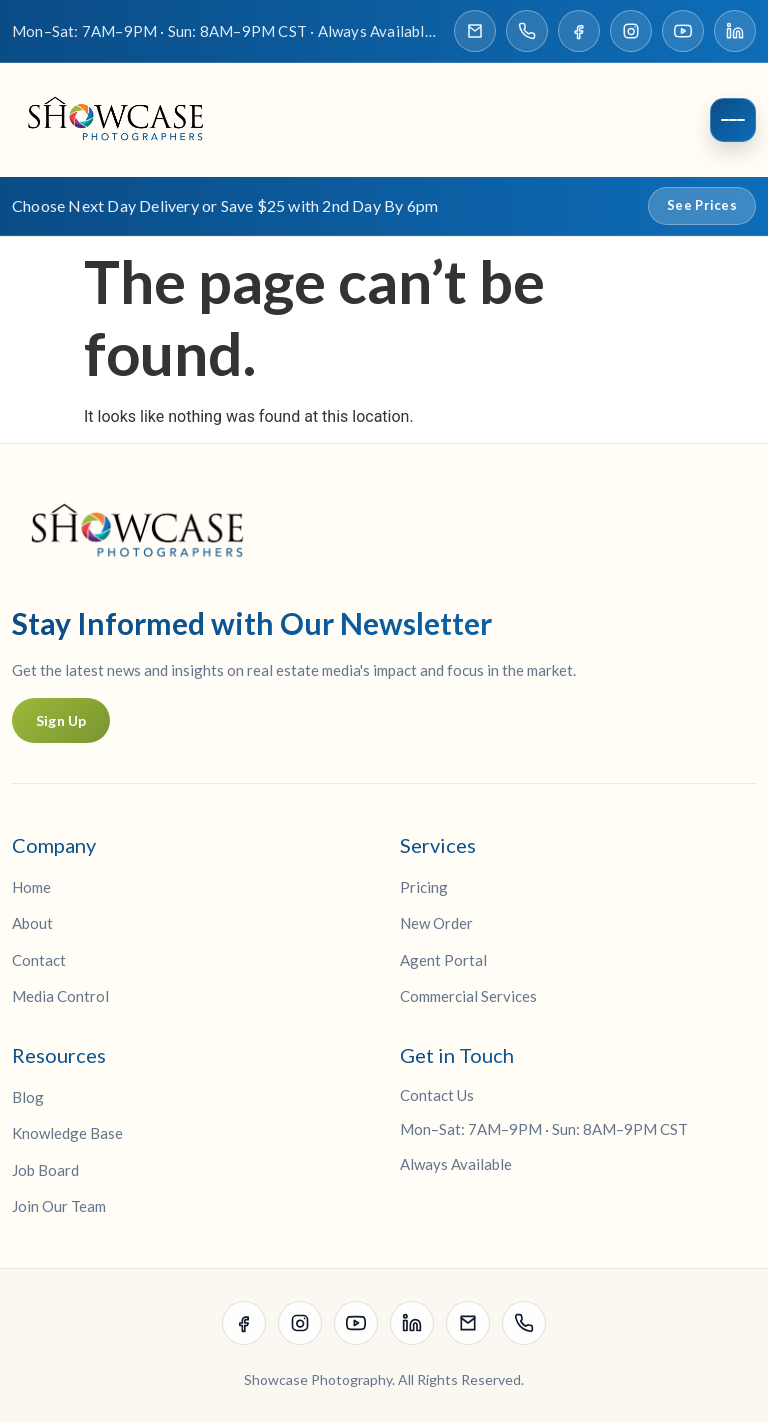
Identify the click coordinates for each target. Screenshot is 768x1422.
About (32, 924)
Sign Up (61, 720)
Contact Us (437, 1095)
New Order (436, 924)
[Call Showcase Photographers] (527, 31)
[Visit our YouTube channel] (683, 31)
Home (31, 887)
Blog (28, 1097)
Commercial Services (468, 997)
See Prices (702, 206)
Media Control (60, 997)
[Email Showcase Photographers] (475, 31)
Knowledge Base (67, 1134)
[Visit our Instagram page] (631, 31)
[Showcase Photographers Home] (122, 120)
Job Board (45, 1170)
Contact (39, 960)
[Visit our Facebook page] (579, 31)
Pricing (424, 887)
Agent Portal (443, 960)
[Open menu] (733, 121)
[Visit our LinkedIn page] (735, 31)
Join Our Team (59, 1207)
